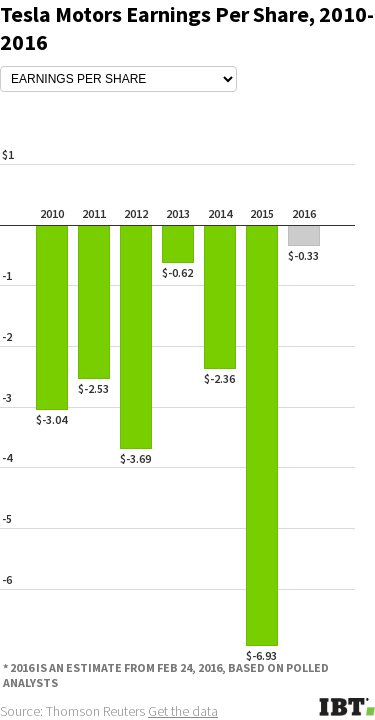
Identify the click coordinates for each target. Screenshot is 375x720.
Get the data (183, 711)
